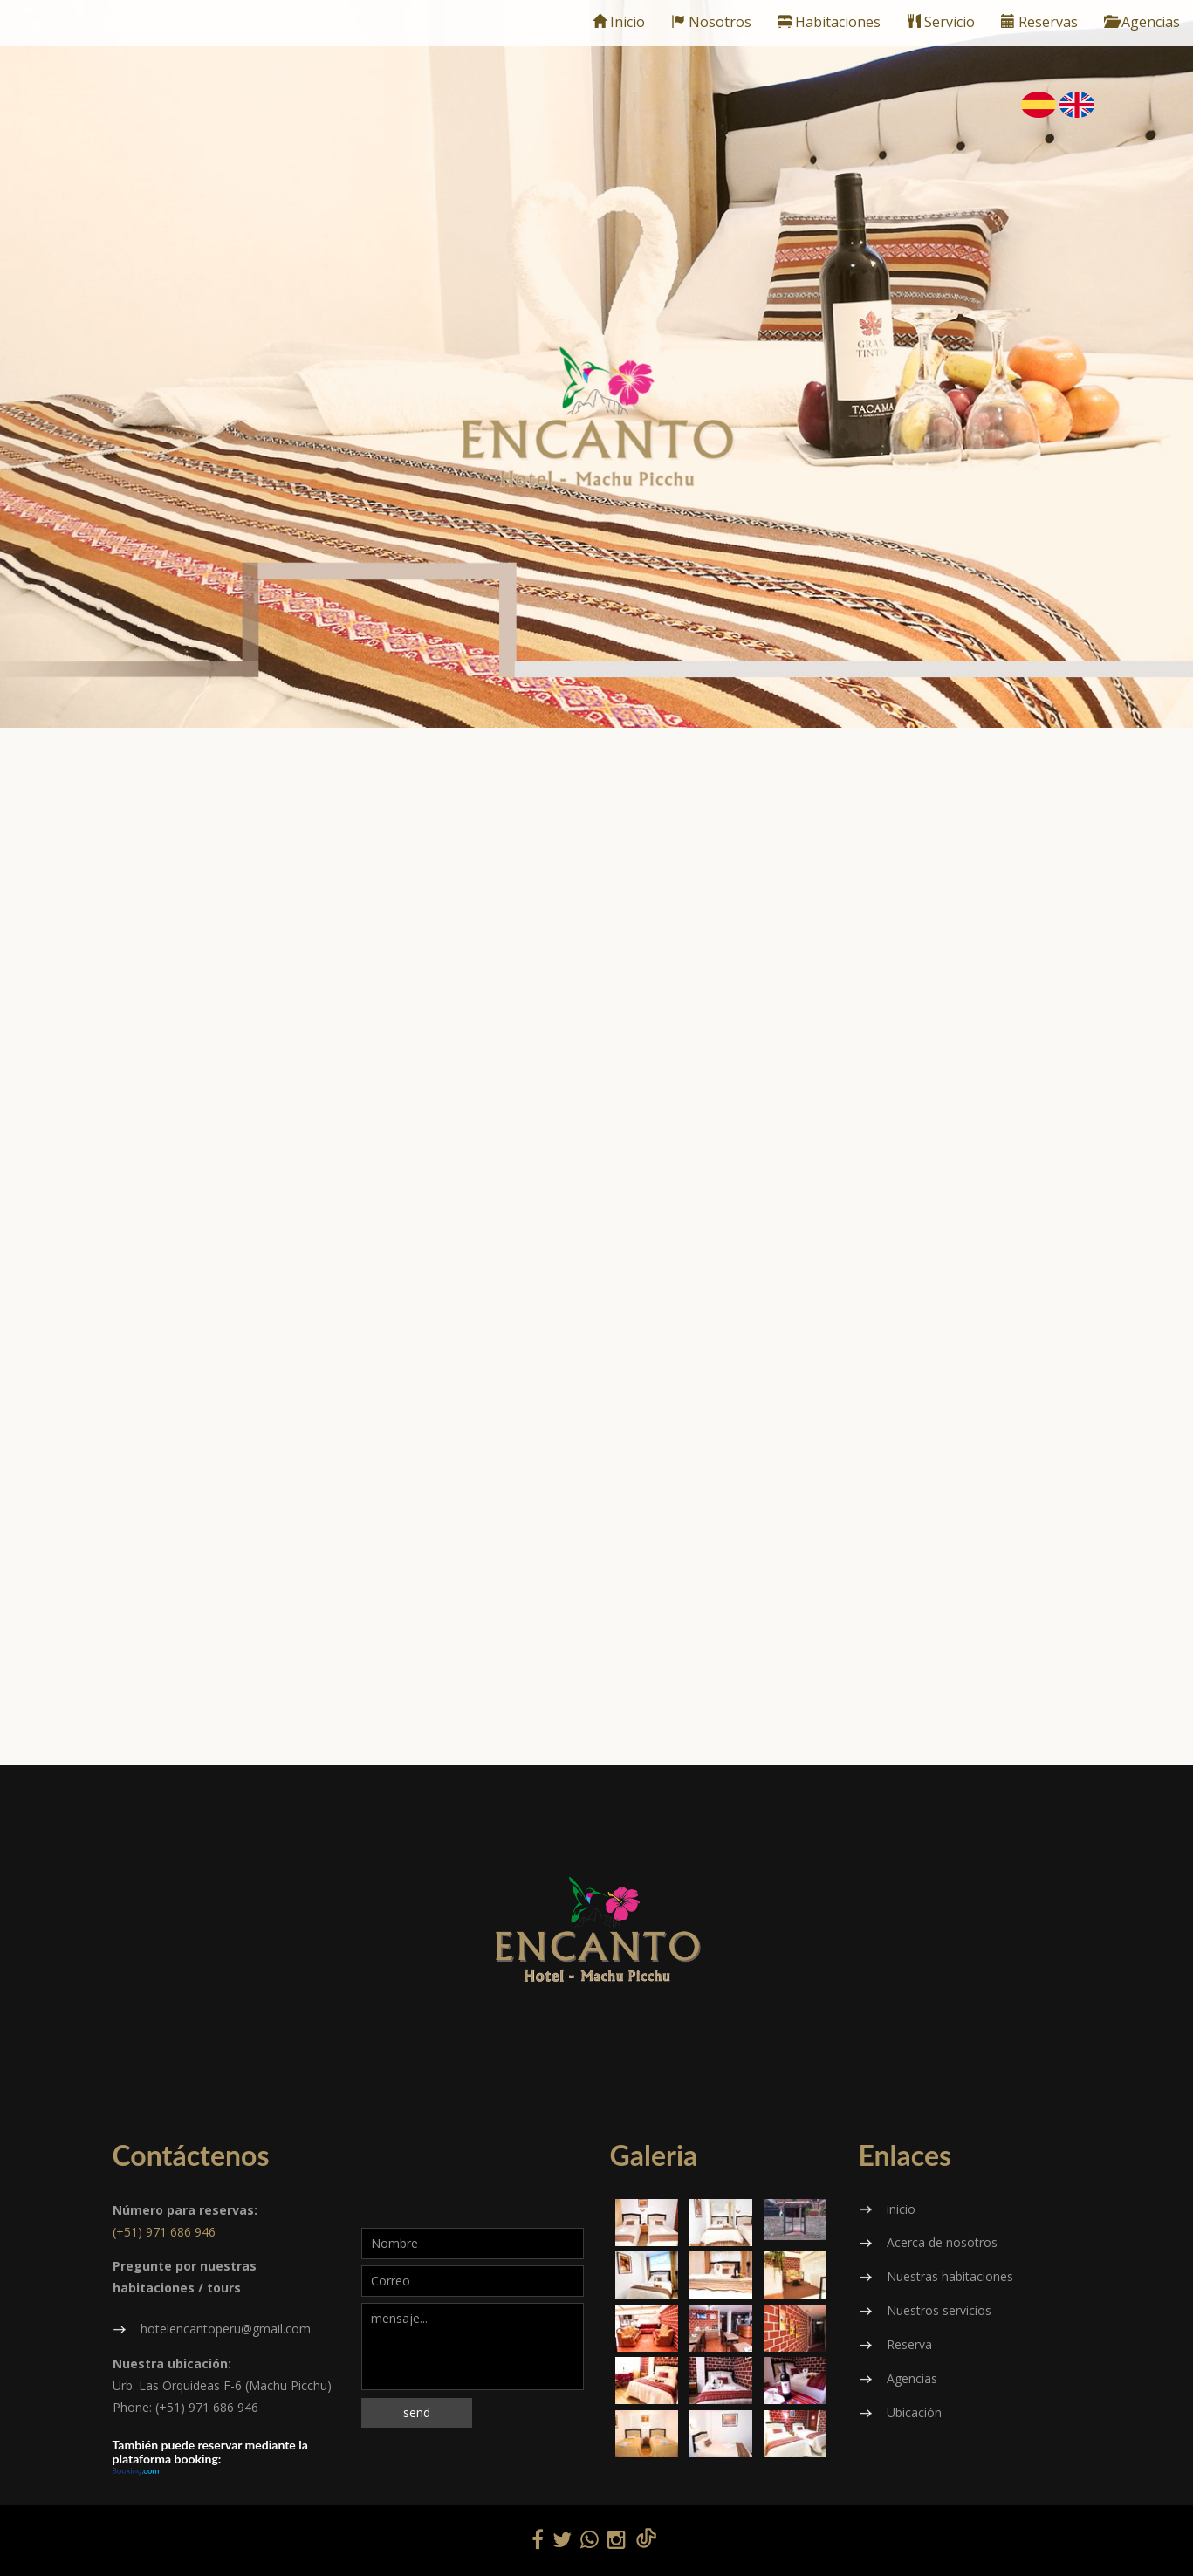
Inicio (619, 21)
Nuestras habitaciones (950, 2276)
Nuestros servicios (939, 2310)
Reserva (909, 2344)
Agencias (1142, 21)
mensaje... (472, 2346)
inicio (901, 2209)
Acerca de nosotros (942, 2242)
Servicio (941, 21)
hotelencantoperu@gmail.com (226, 2328)
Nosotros (711, 21)
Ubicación (914, 2412)
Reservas (1039, 21)
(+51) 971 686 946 (164, 2231)
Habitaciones (829, 21)
